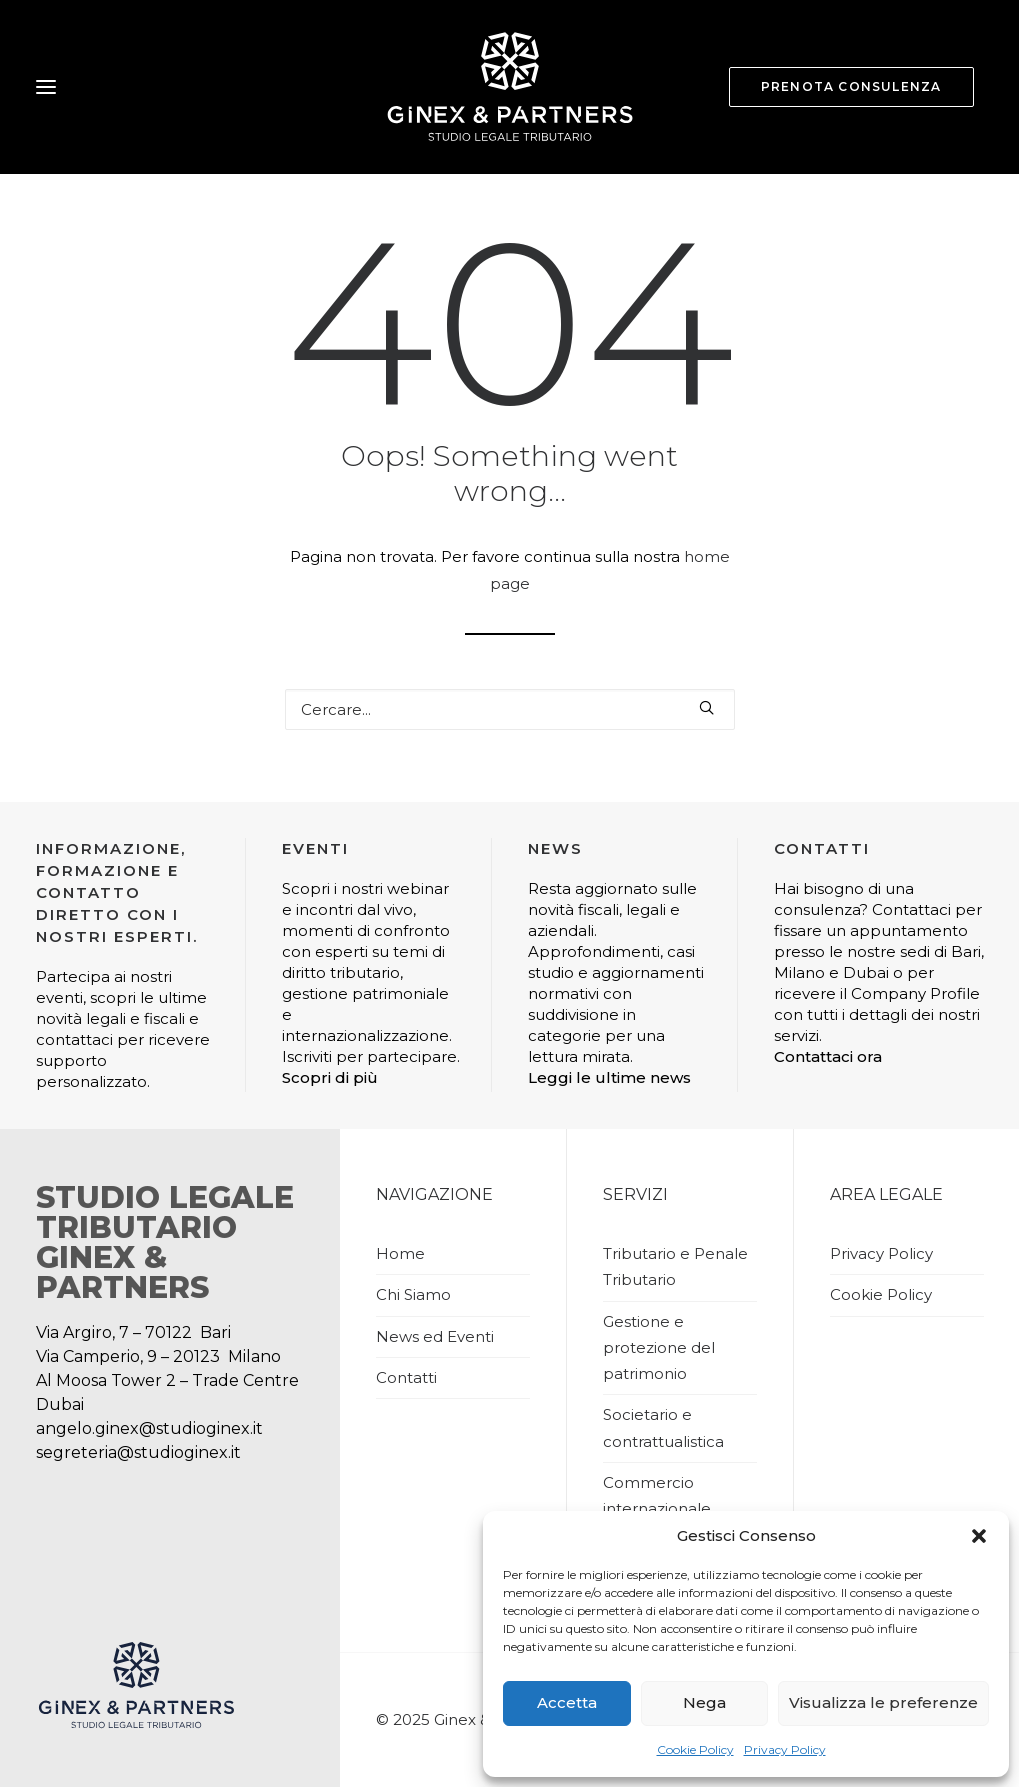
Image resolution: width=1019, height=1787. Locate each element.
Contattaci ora (828, 1056)
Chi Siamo (413, 1294)
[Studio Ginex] (509, 87)
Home (400, 1253)
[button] (979, 1536)
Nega (704, 1702)
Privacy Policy (785, 1749)
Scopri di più (330, 1077)
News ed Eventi (435, 1336)
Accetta (567, 1702)
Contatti (406, 1377)
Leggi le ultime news (609, 1077)
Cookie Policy (695, 1749)
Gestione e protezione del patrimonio (659, 1348)
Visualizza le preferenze (883, 1702)
